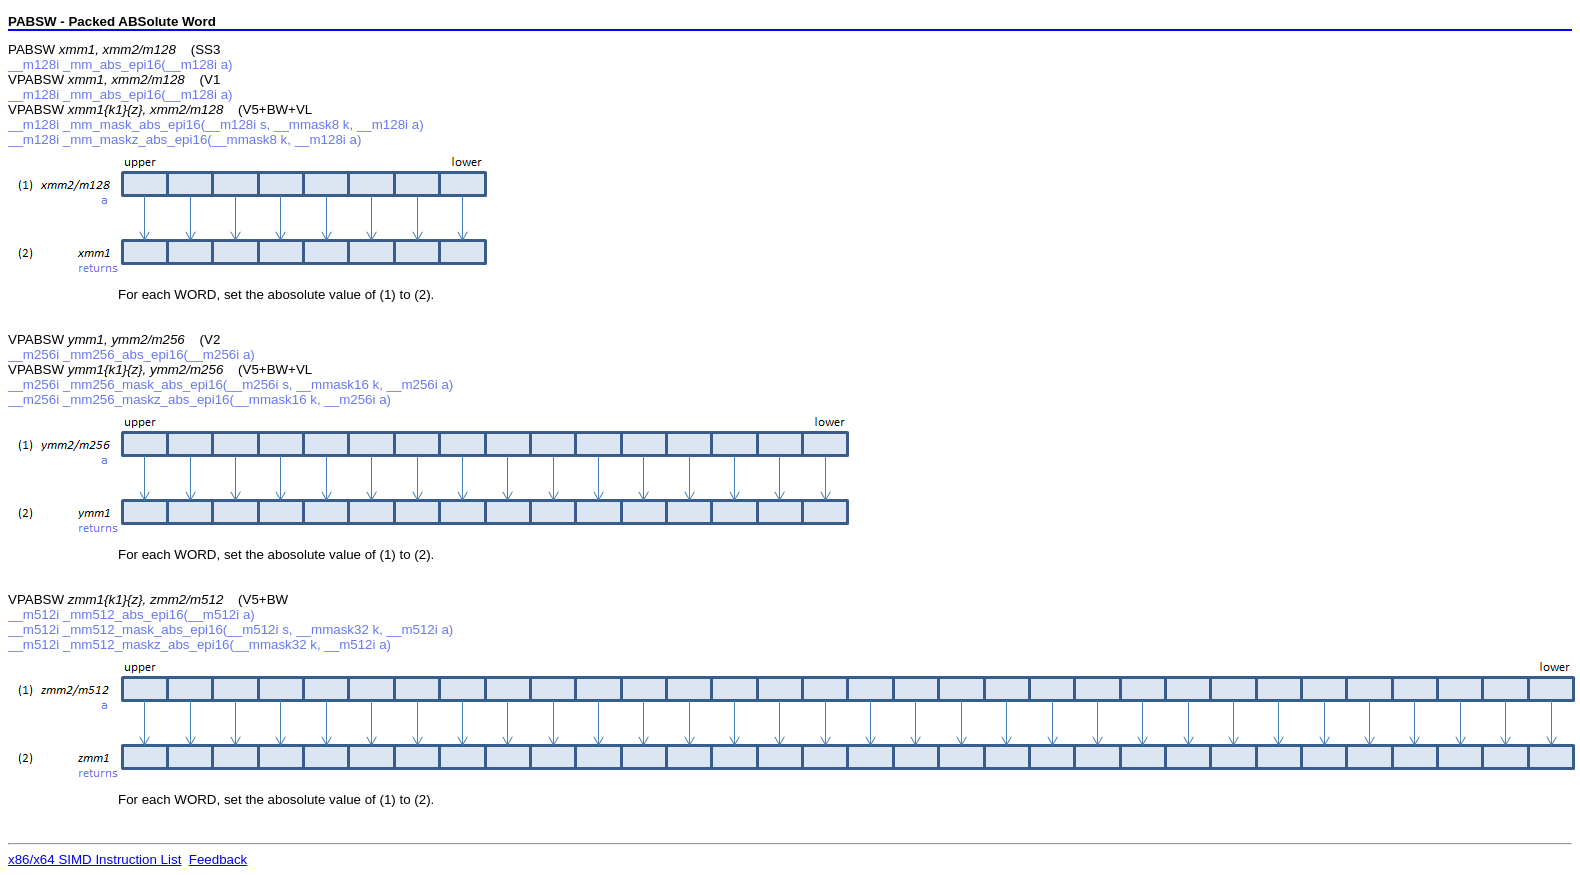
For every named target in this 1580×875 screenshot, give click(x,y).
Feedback (218, 859)
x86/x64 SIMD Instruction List (94, 859)
